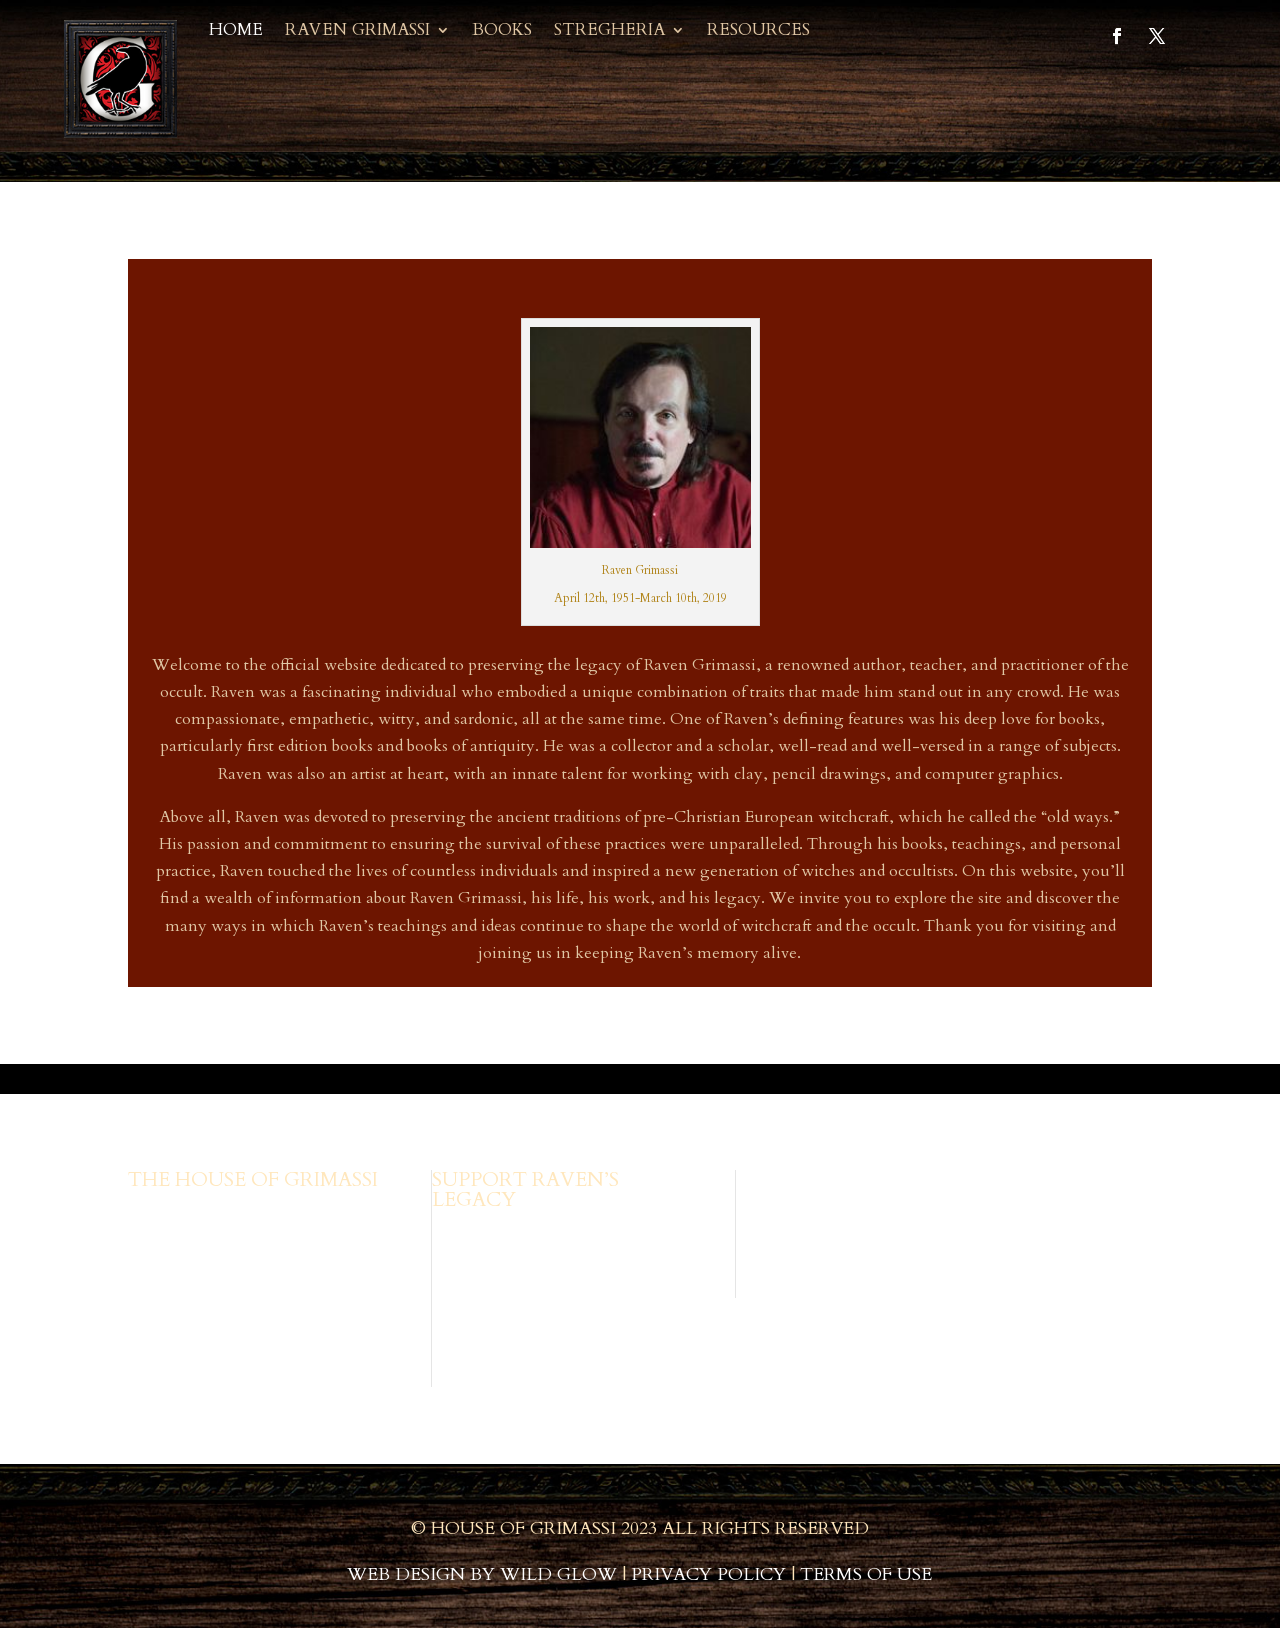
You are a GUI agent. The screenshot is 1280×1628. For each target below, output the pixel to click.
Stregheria (609, 32)
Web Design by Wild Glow (482, 1574)
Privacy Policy (708, 1574)
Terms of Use (866, 1574)
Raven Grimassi (357, 32)
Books (502, 32)
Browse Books (482, 1233)
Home (236, 32)
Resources (758, 32)
